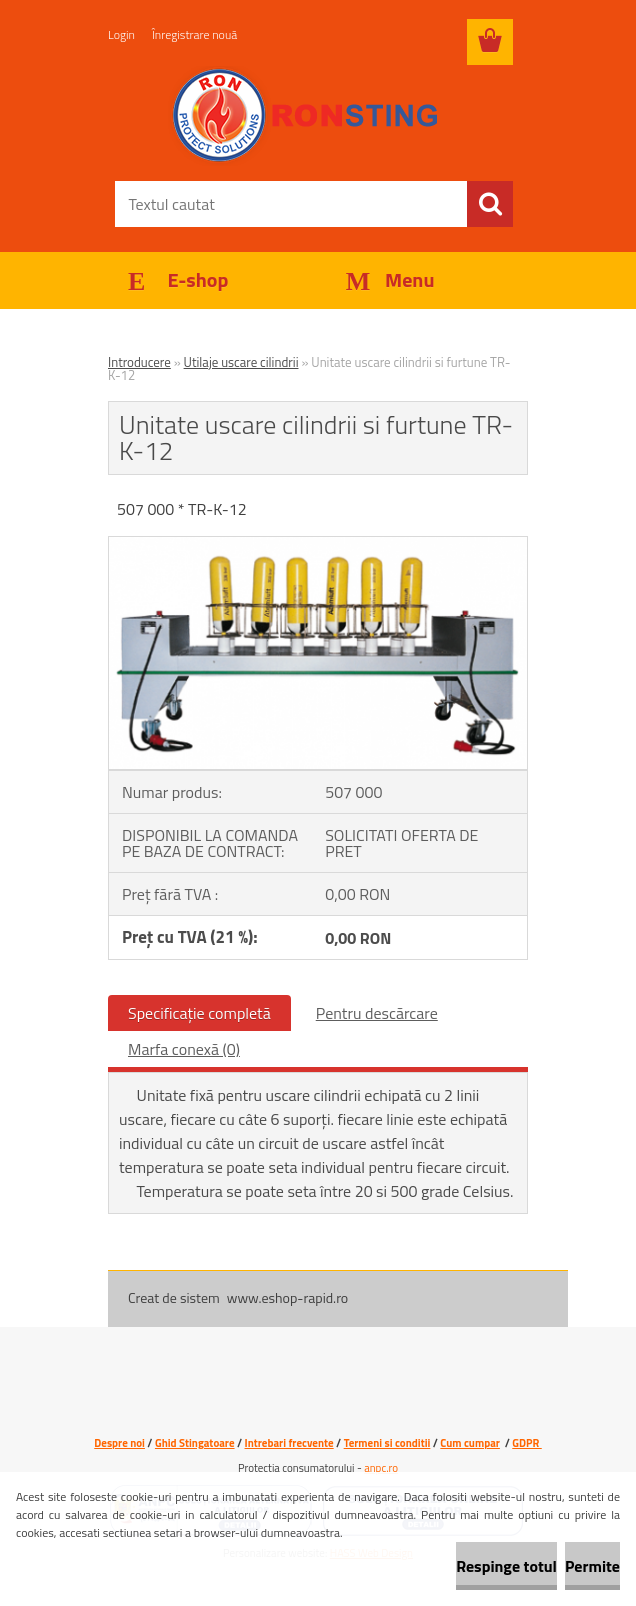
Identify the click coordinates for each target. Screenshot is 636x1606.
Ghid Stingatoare (195, 1443)
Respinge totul (506, 1566)
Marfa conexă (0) (184, 1049)
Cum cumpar (470, 1443)
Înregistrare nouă (194, 34)
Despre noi (119, 1443)
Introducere (139, 362)
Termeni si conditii (387, 1443)
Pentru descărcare (377, 1013)
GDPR (526, 1443)
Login (121, 34)
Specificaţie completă (199, 1013)
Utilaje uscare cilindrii (241, 362)
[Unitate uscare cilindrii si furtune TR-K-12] (318, 545)
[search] (490, 204)
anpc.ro (381, 1468)
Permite (592, 1566)
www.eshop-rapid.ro (287, 1297)
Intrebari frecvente (289, 1443)
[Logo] (305, 116)
